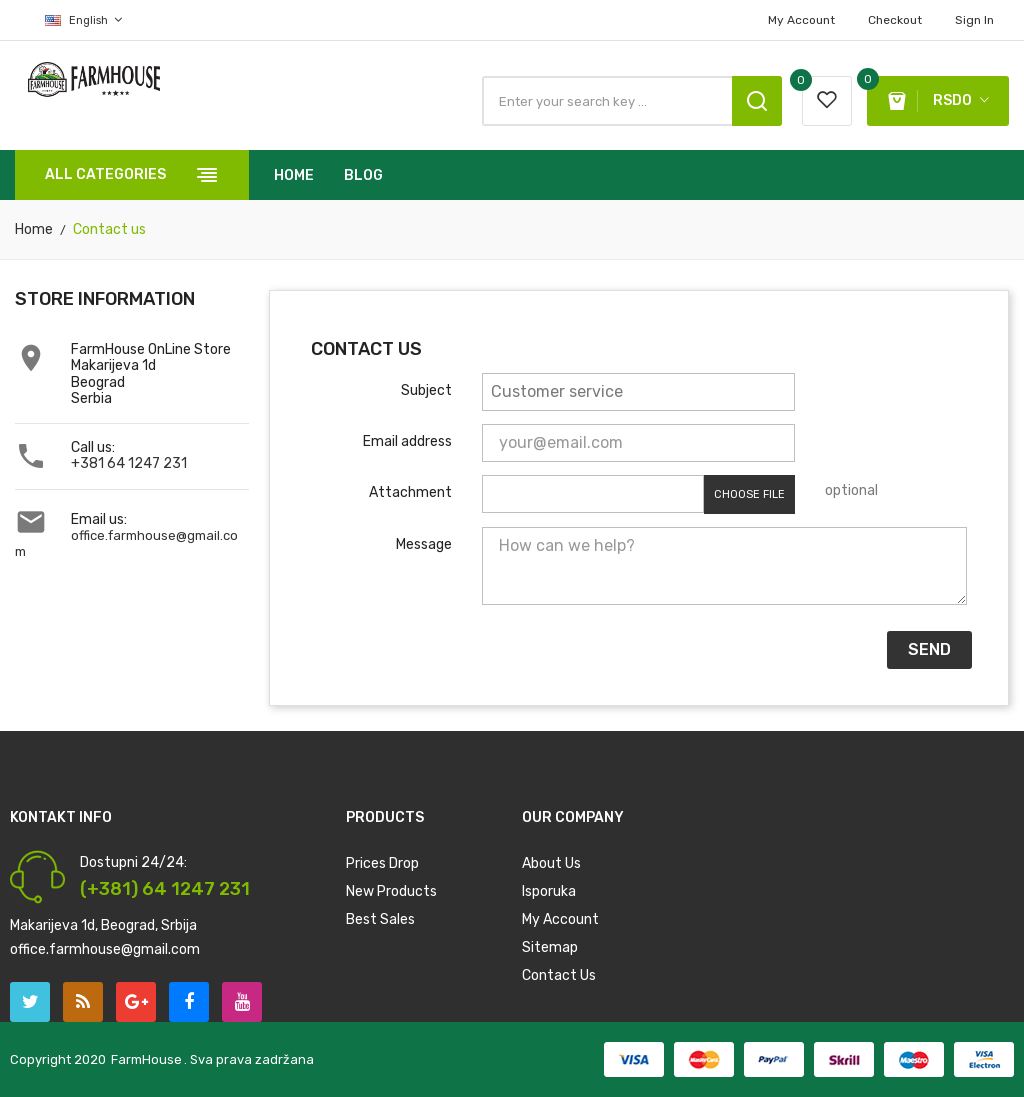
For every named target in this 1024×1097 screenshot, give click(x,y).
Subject (426, 390)
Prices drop (382, 863)
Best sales (380, 919)
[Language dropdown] (68, 20)
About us (551, 863)
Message (424, 544)
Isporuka (549, 891)
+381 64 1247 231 (129, 463)
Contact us (559, 975)
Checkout (895, 20)
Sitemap (550, 947)
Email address (407, 441)
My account (801, 20)
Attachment (410, 492)
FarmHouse (146, 1059)
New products (391, 891)
